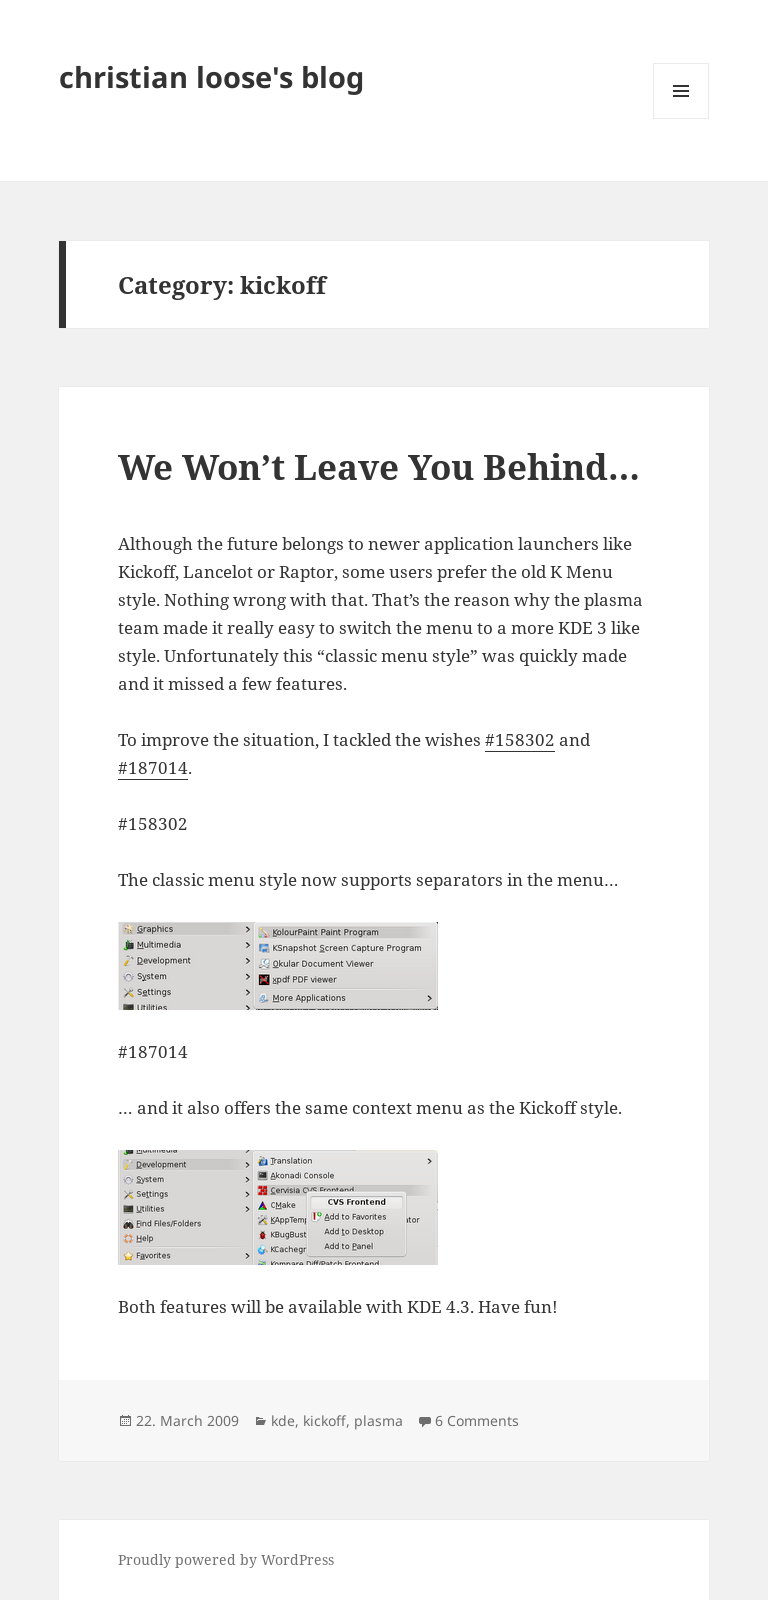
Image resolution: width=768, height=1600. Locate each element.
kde (283, 1420)
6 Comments (477, 1420)
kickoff (324, 1420)
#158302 (520, 739)
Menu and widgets (681, 118)
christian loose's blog (211, 76)
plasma (378, 1420)
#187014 (153, 767)
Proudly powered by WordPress (226, 1559)
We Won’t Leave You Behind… (379, 466)
